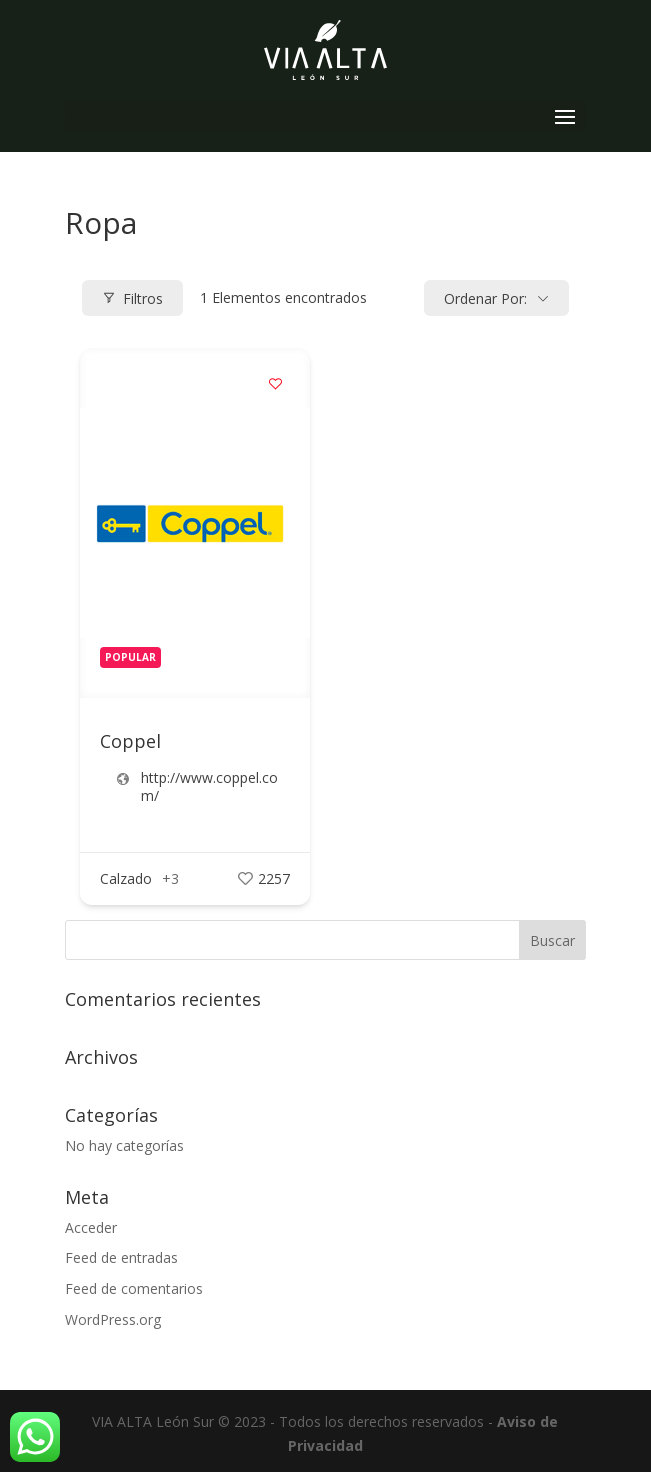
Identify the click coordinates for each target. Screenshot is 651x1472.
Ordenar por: (485, 298)
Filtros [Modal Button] (132, 298)
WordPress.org (113, 1319)
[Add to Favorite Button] (275, 383)
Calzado (126, 878)
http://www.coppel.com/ (209, 787)
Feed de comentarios (134, 1288)
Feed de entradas (121, 1257)
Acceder (91, 1227)
